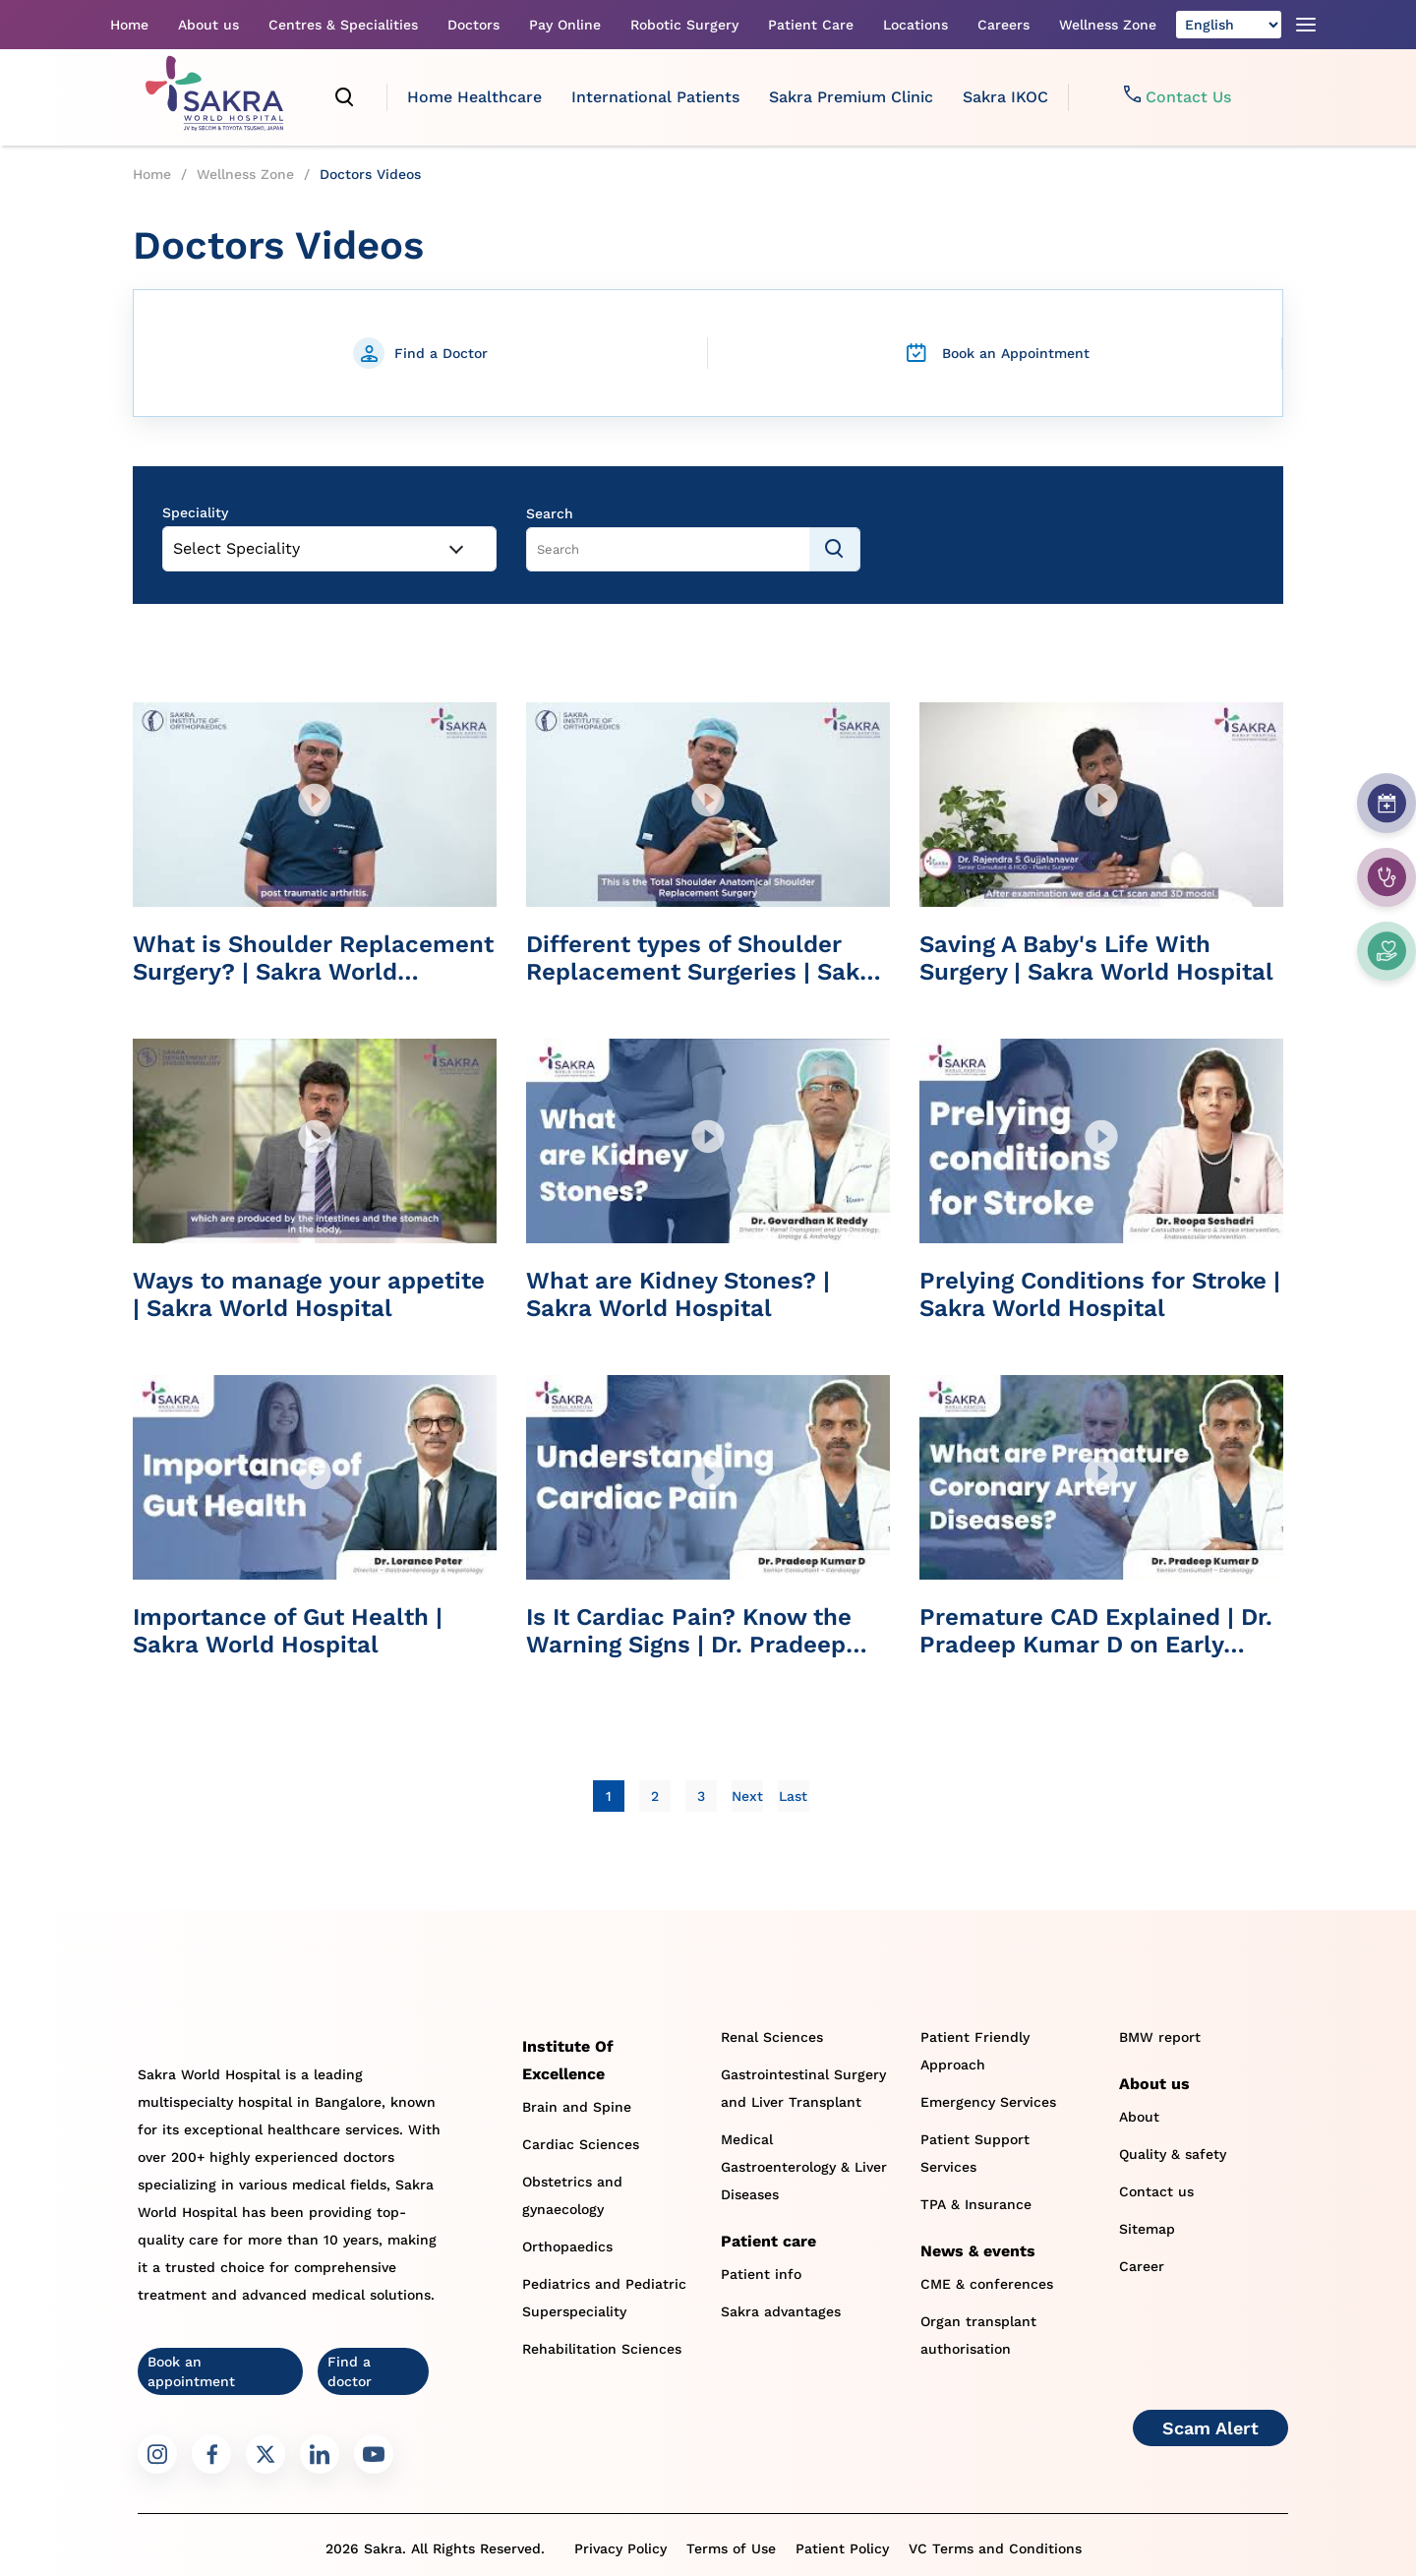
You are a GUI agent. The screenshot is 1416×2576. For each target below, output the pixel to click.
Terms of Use (731, 2548)
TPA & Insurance (976, 2204)
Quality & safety (1172, 2154)
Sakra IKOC (1005, 97)
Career (1141, 2266)
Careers (1003, 24)
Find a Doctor (441, 353)
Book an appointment (191, 2371)
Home (129, 24)
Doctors (473, 24)
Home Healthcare (474, 97)
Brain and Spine (576, 2107)
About (1139, 2117)
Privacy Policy (620, 2548)
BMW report (1160, 2037)
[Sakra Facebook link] (211, 2454)
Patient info (761, 2274)
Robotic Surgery (684, 24)
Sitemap (1147, 2229)
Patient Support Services (975, 2153)
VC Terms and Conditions (995, 2548)
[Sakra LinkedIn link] (319, 2454)
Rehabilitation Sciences (601, 2349)
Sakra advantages (781, 2311)
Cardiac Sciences (580, 2144)
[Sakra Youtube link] (373, 2454)
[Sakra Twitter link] (265, 2454)
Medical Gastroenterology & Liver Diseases (804, 2166)
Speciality (195, 512)
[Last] (793, 1796)
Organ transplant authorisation (978, 2335)
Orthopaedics (567, 2246)
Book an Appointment (1016, 353)
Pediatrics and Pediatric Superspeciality (604, 2297)
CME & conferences (986, 2284)
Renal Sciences (772, 2037)
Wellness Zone (1107, 24)
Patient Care (811, 24)
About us (208, 24)
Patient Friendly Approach (975, 2050)
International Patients (655, 97)
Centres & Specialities (343, 24)
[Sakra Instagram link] (157, 2454)
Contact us (1156, 2191)
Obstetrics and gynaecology (572, 2195)
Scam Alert (1210, 2428)
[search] (345, 97)
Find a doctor (349, 2371)
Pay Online (565, 24)
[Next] (747, 1796)
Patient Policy (842, 2548)
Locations (915, 24)
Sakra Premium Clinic (851, 97)
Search (549, 513)
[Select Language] (1228, 24)
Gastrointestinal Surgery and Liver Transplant (803, 2088)
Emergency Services (988, 2102)
